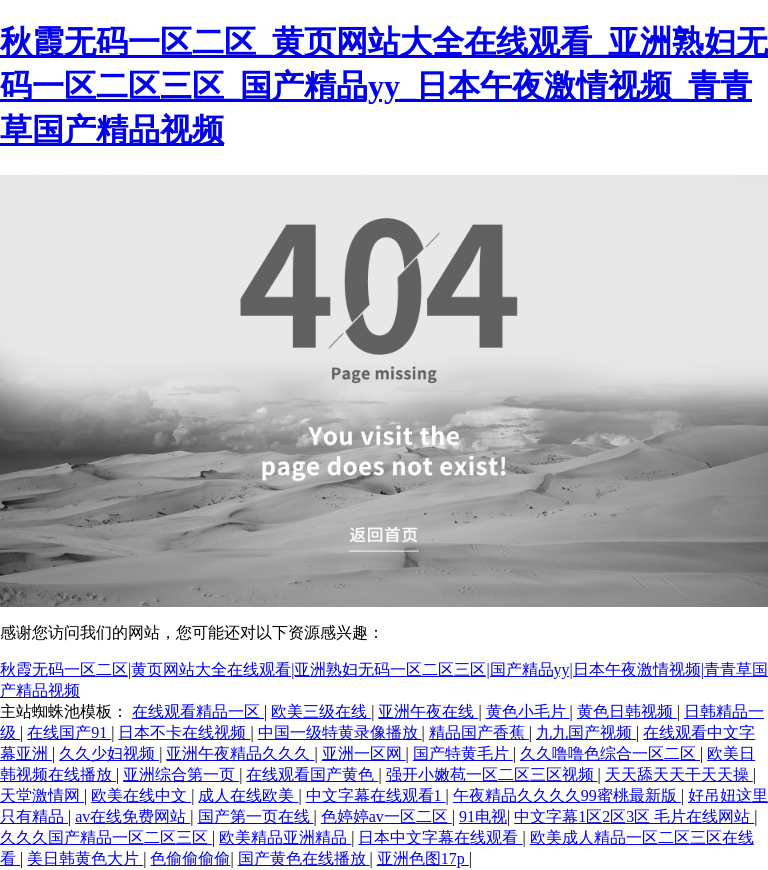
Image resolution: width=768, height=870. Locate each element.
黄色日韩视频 (627, 711)
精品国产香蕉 (479, 732)
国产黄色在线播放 (304, 858)
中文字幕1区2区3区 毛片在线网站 (634, 816)
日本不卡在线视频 (184, 732)
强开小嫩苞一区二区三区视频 (492, 774)
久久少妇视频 (109, 753)
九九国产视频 (586, 732)
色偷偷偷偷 (190, 858)
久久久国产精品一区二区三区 (106, 837)
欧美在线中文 (141, 795)
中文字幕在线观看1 (376, 795)
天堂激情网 (42, 795)
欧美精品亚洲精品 (285, 837)
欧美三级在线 (321, 711)
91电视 (483, 816)
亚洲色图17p (423, 858)
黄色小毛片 (528, 711)
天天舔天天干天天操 (679, 774)
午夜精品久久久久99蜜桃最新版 (567, 795)
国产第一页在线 (256, 816)
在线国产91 (69, 732)
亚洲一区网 (364, 753)
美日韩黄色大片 (85, 858)
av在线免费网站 (132, 816)
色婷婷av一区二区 (386, 816)
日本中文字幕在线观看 (440, 837)
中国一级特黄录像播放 (340, 732)
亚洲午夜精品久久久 (240, 753)
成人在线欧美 (248, 795)
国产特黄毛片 (463, 753)
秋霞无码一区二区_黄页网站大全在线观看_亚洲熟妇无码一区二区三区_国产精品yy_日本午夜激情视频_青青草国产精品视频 (384, 86)
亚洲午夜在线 (428, 711)
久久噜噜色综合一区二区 (610, 753)
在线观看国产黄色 (312, 774)
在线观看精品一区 (198, 711)
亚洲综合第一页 (181, 774)
